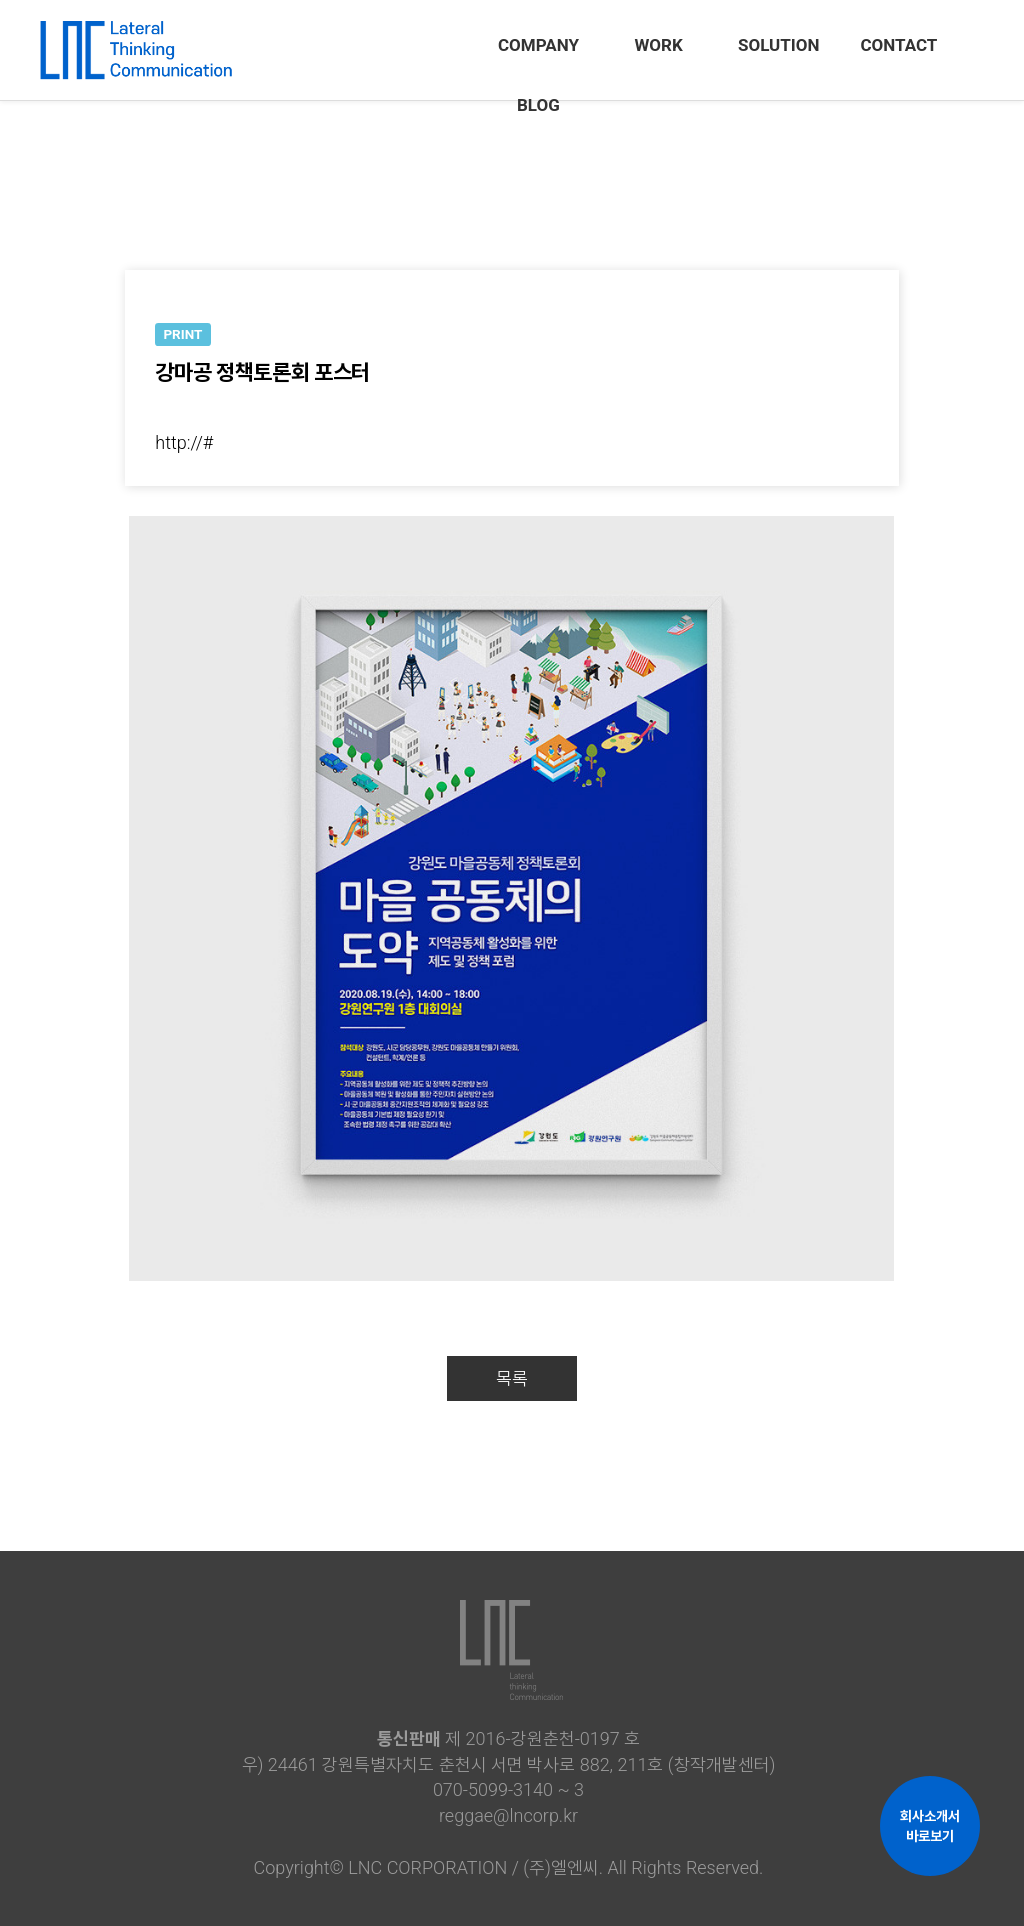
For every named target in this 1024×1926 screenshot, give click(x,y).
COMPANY (538, 45)
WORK (658, 45)
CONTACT (898, 45)
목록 (512, 1378)
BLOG (538, 105)
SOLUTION (779, 45)
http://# (184, 442)
